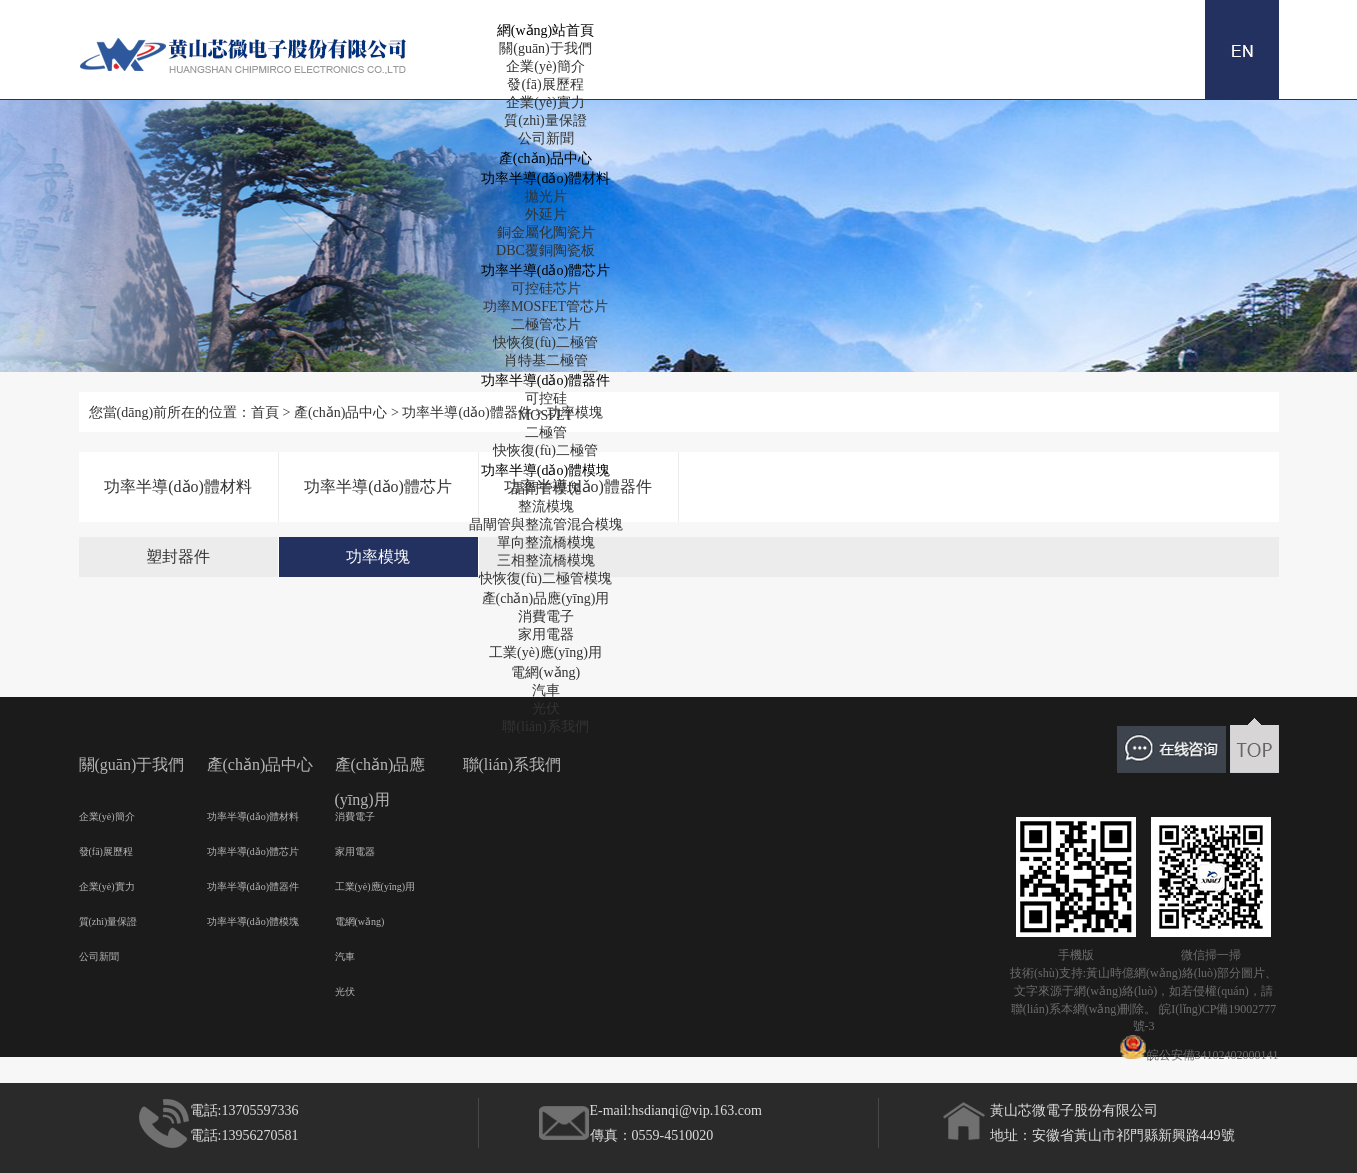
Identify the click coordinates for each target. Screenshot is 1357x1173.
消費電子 (546, 616)
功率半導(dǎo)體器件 (545, 380)
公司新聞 (546, 138)
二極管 (546, 432)
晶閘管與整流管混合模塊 (546, 524)
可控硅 (546, 398)
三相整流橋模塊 (546, 560)
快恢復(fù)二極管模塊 (545, 578)
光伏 (546, 708)
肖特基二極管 (546, 360)
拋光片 (546, 196)
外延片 (546, 214)
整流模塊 (546, 506)
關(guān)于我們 (545, 48)
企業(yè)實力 (545, 102)
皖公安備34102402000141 (1199, 1048)
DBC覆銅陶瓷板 (545, 250)
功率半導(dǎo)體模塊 (545, 470)
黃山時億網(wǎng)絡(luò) (1151, 973)
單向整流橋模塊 (546, 542)
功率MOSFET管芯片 (545, 306)
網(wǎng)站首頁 (545, 30)
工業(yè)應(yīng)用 (545, 652)
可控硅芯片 (546, 288)
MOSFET (545, 415)
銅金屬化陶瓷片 (546, 232)
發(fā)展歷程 (545, 84)
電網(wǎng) (545, 672)
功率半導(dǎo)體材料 (545, 178)
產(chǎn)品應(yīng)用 (546, 598)
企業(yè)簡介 (545, 66)
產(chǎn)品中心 (546, 158)
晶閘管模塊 (546, 488)
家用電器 (546, 634)
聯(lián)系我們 (545, 726)
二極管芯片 (546, 324)
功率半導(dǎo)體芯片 (545, 270)
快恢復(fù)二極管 (545, 342)
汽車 (546, 690)
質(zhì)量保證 (545, 120)
